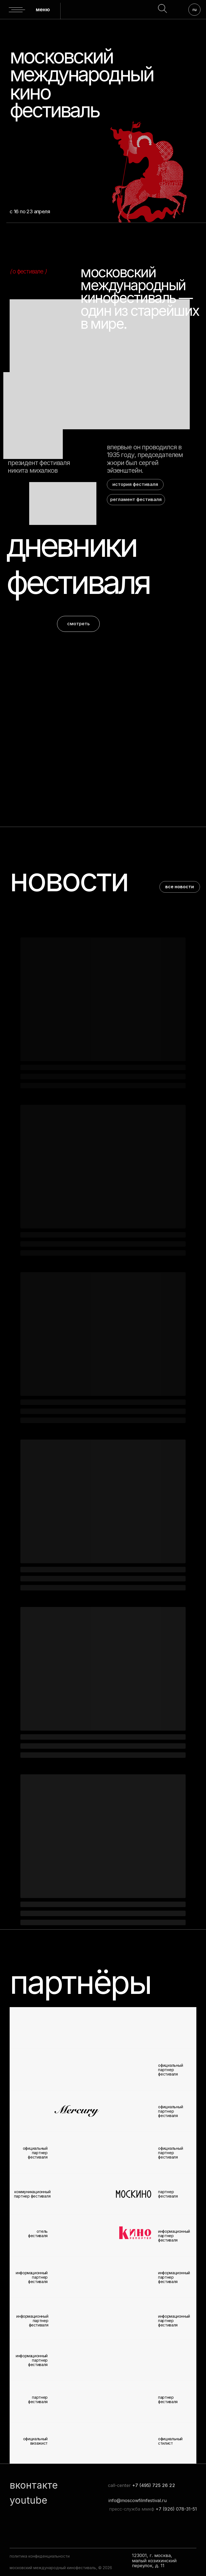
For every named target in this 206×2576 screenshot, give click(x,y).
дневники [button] (71, 545)
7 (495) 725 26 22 (155, 2485)
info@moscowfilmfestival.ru (138, 2500)
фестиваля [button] (77, 582)
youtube (28, 2500)
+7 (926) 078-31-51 (176, 2509)
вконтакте (34, 2485)
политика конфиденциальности (40, 2556)
